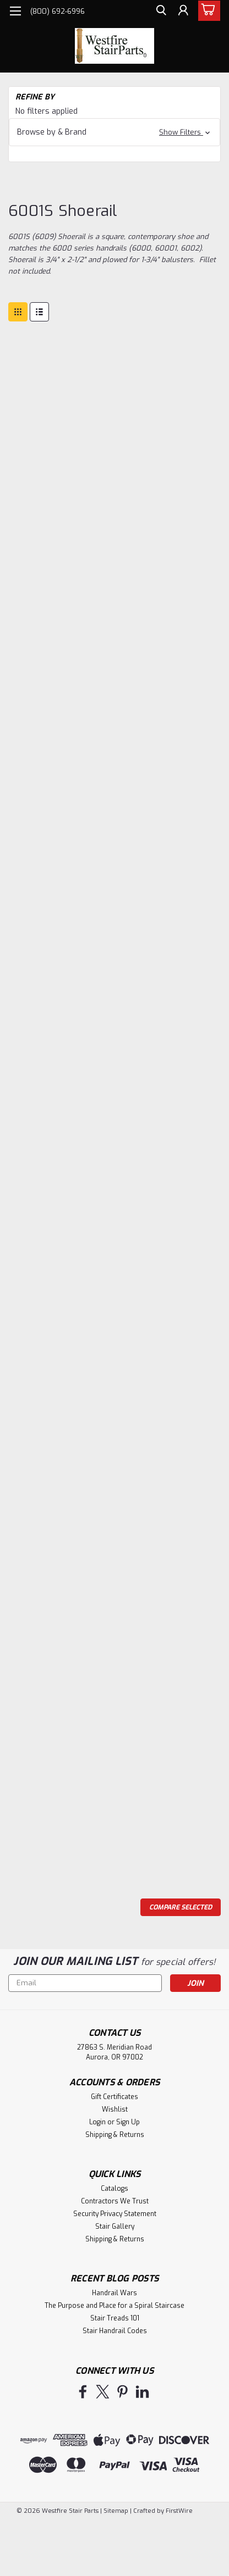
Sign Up (128, 2122)
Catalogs (114, 2188)
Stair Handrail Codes (115, 2331)
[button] (114, 132)
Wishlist (115, 2109)
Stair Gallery (114, 2226)
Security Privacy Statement (114, 2213)
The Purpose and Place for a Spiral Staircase (114, 2305)
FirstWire (178, 2511)
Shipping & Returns (114, 2134)
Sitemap (115, 2511)
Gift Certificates (114, 2096)
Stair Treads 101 (114, 2318)
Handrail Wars (114, 2293)
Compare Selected (180, 1907)
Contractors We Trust (115, 2201)
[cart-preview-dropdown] (207, 11)
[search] (157, 12)
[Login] (182, 12)
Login (97, 2122)
